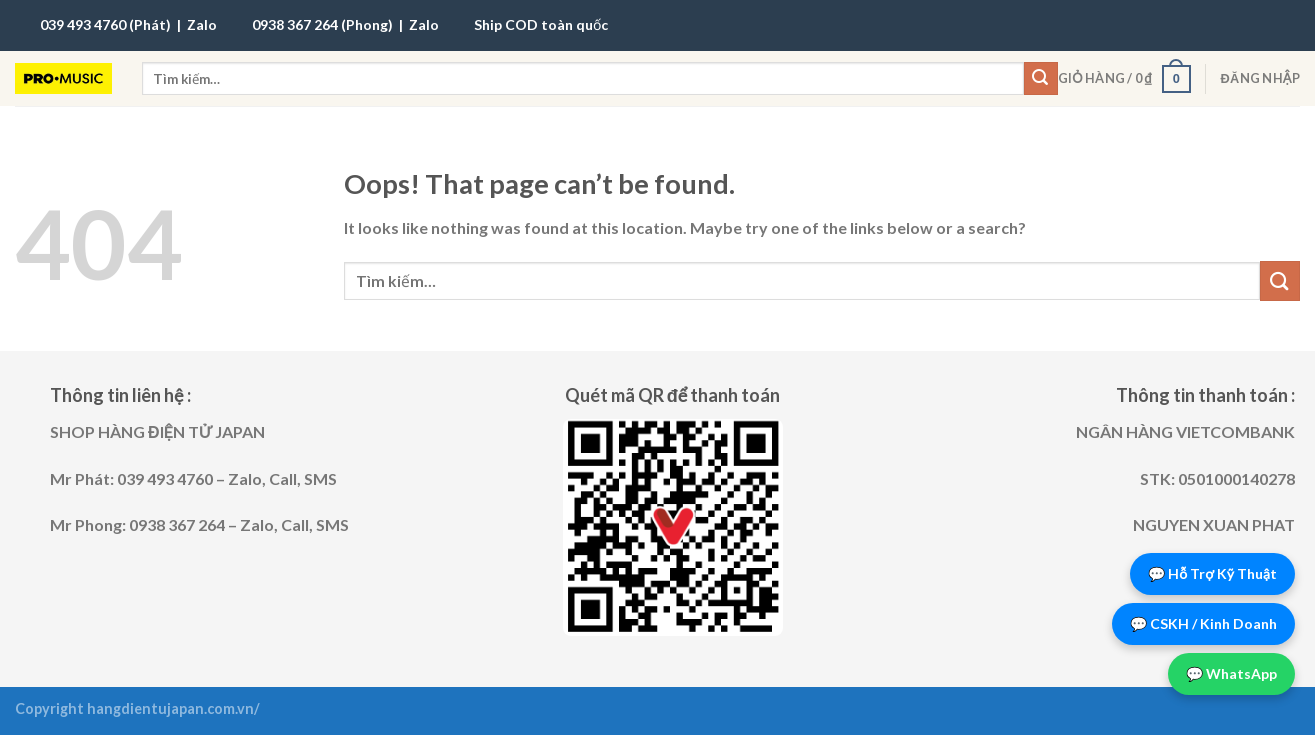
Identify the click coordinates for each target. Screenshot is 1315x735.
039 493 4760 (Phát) (105, 24)
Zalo (202, 24)
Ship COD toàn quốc (541, 24)
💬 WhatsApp (1231, 673)
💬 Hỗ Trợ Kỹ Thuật (1212, 573)
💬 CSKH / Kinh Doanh (1203, 623)
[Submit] (1041, 79)
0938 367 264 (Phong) (322, 24)
